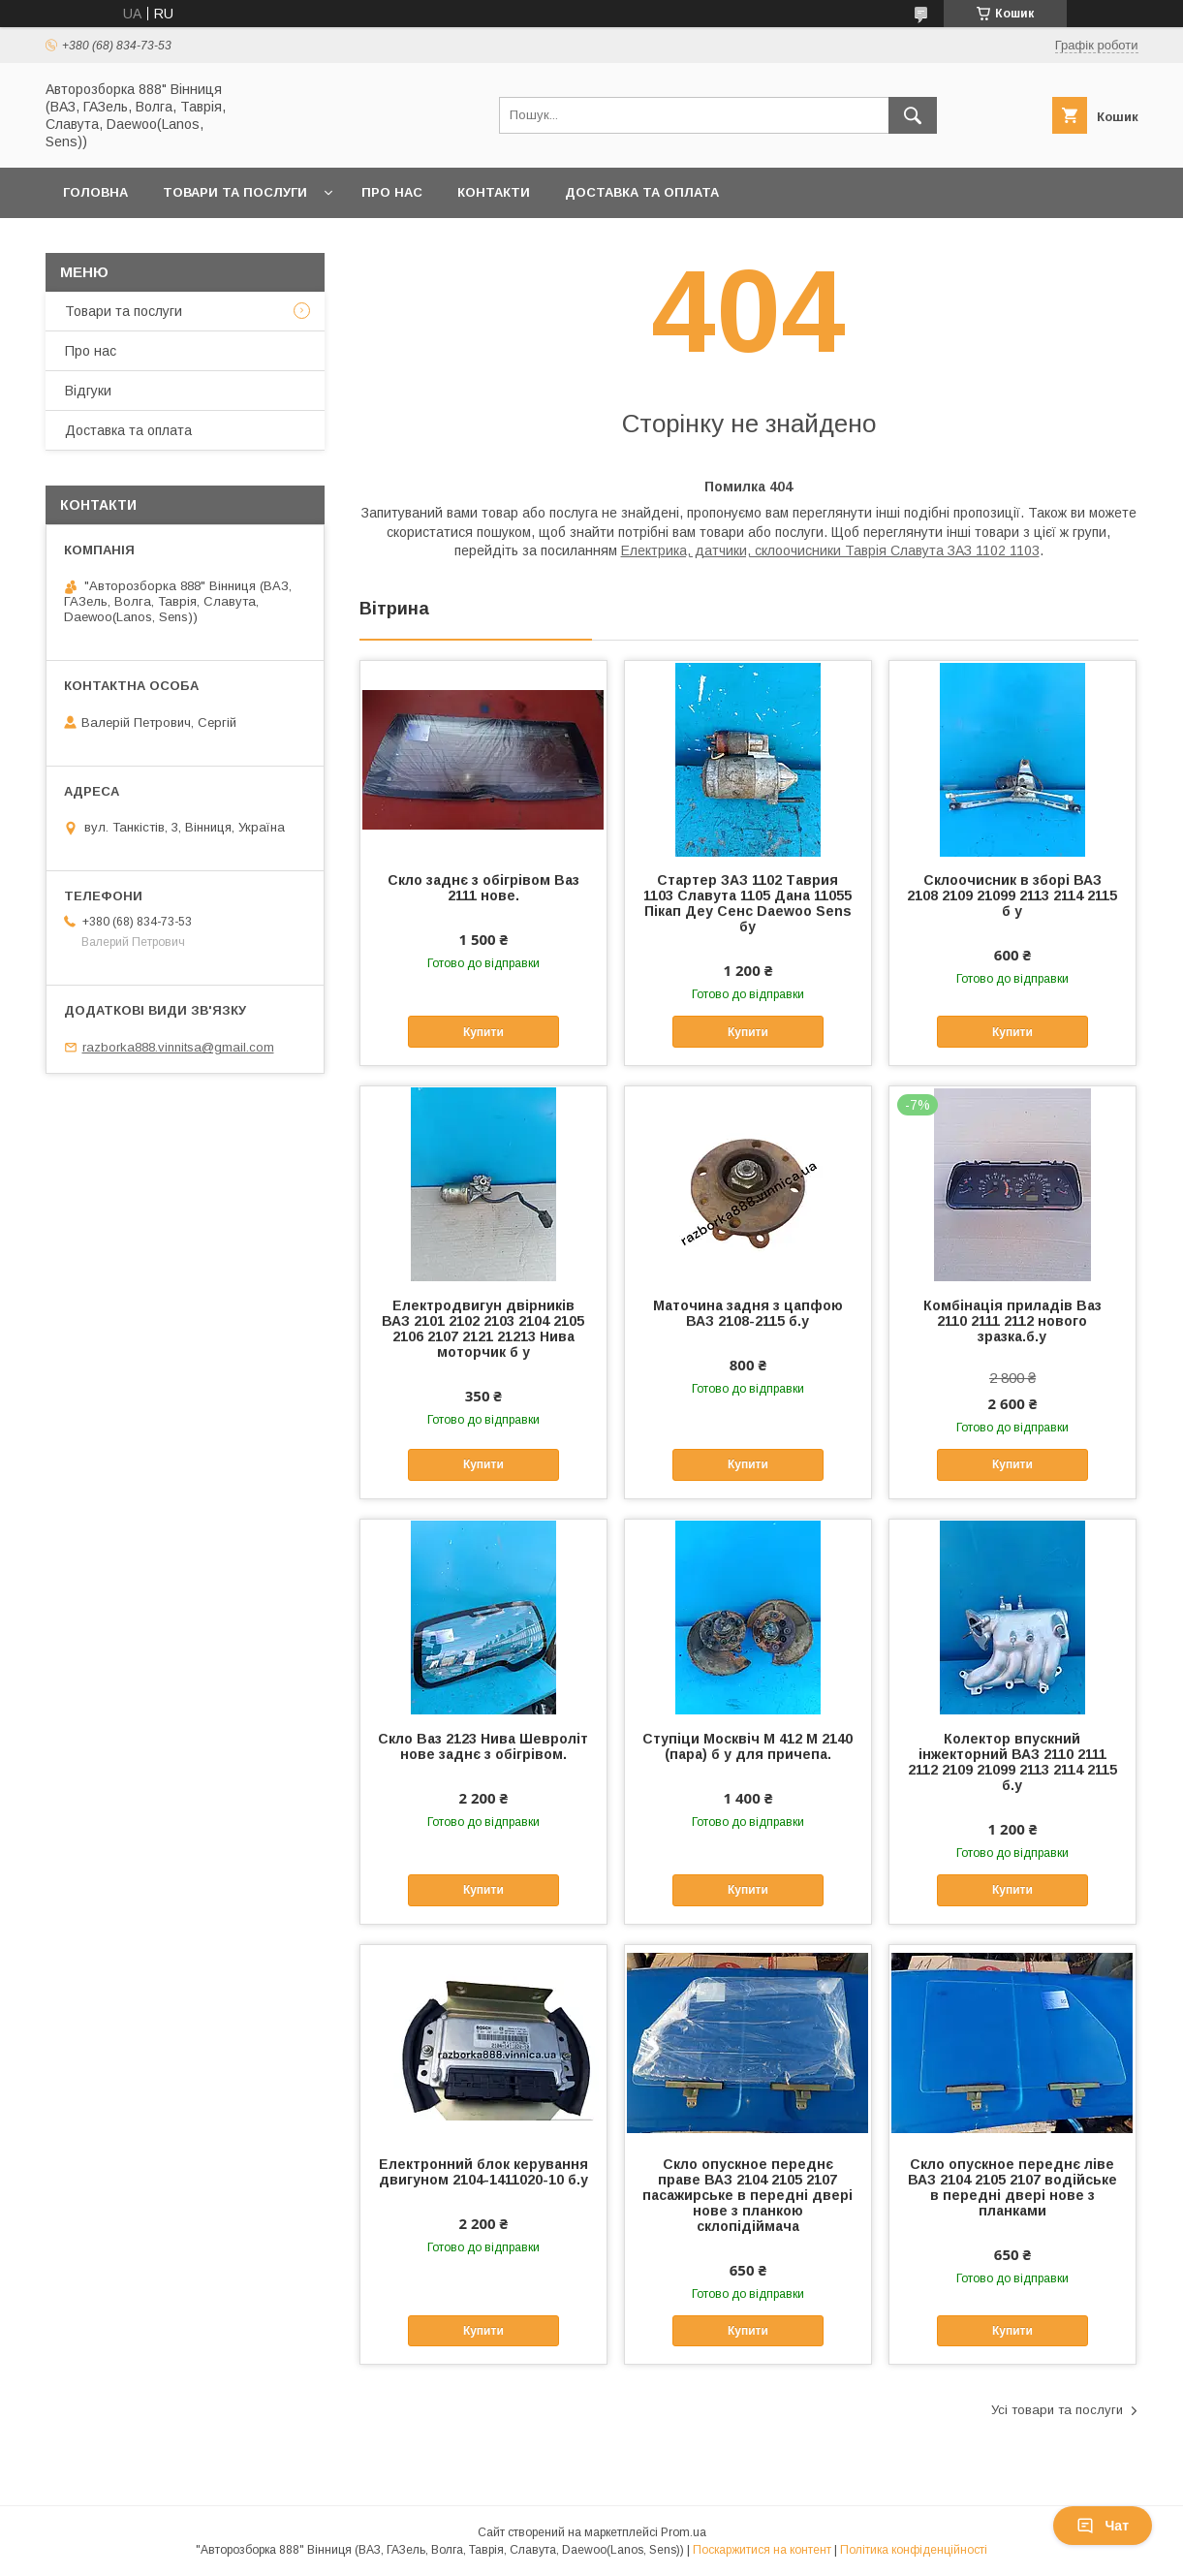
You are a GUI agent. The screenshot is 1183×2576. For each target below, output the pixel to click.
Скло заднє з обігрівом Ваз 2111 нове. (483, 887)
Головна (95, 192)
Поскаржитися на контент (762, 2550)
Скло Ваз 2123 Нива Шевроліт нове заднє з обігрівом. (483, 1746)
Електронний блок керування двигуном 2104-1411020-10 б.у (483, 2171)
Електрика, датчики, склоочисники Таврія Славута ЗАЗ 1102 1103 (830, 550)
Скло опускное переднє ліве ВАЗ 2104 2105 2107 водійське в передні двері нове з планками (1012, 2187)
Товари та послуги (235, 192)
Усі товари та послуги (1057, 2410)
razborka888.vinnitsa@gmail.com (178, 1047)
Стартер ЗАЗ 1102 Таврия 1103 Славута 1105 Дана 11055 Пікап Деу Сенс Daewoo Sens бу (747, 903)
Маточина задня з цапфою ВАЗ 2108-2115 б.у (748, 1313)
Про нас (391, 192)
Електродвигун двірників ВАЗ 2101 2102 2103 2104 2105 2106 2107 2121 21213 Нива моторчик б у (483, 1329)
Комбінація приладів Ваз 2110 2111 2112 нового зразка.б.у (1012, 1321)
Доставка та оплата (642, 192)
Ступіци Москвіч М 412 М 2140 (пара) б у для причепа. (747, 1746)
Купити (483, 1032)
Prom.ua (683, 2532)
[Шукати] (912, 115)
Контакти (493, 192)
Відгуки (88, 390)
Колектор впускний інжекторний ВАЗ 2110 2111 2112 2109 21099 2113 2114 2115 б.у (1012, 1762)
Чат (1102, 2525)
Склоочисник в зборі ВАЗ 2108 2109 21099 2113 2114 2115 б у (1012, 895)
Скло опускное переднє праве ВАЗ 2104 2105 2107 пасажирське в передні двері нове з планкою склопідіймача (747, 2195)
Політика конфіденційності (913, 2550)
